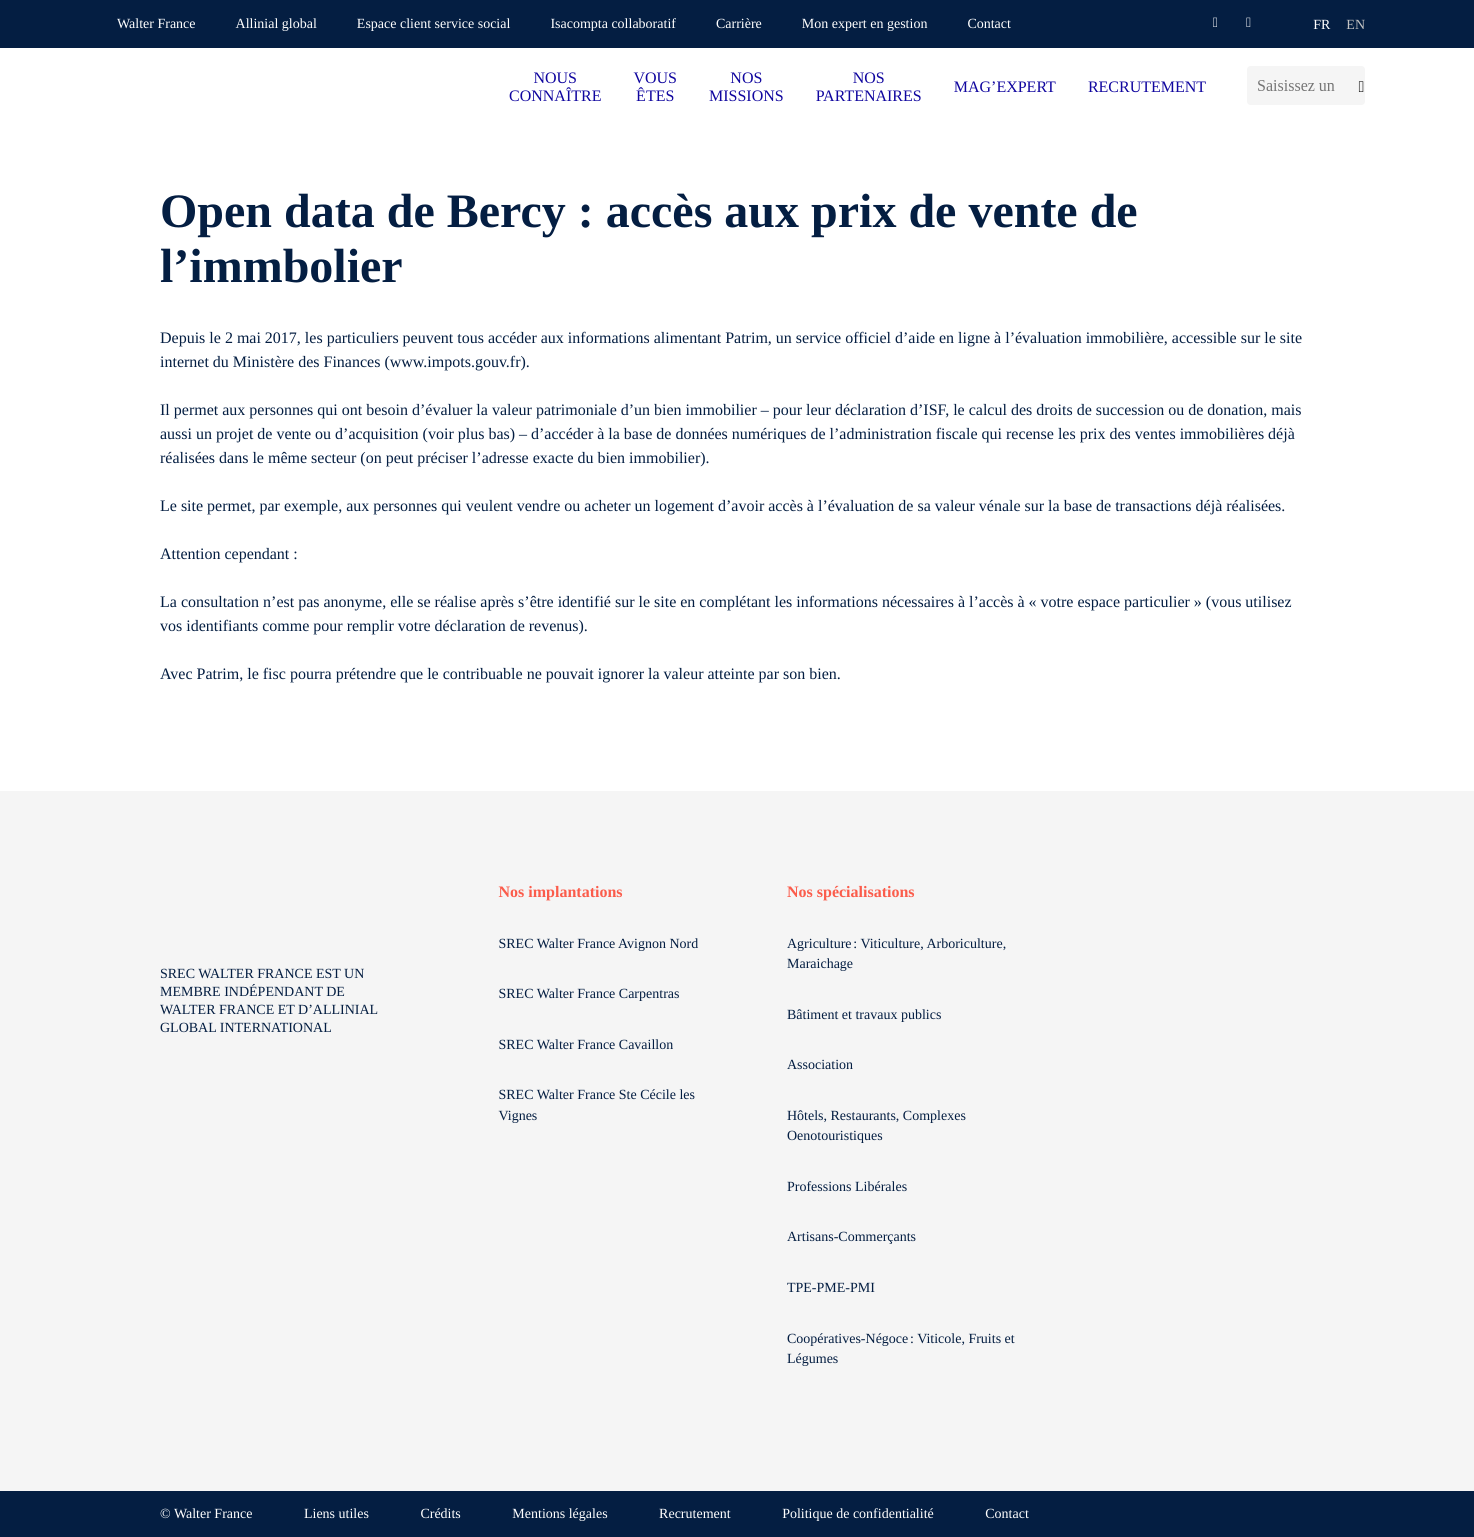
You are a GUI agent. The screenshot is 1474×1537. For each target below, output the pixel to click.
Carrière (739, 24)
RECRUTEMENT (1147, 87)
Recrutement (695, 1514)
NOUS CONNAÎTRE (555, 87)
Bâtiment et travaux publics (864, 1015)
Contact (989, 24)
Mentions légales (559, 1514)
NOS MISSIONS (746, 87)
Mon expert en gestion (865, 24)
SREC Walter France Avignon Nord (599, 944)
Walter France (156, 24)
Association (820, 1065)
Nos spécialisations (851, 892)
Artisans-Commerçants (853, 1237)
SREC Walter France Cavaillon (586, 1045)
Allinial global (276, 24)
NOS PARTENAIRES (869, 87)
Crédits (440, 1514)
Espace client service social (434, 24)
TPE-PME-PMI (832, 1288)
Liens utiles (336, 1514)
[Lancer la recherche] (1356, 85)
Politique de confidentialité (858, 1514)
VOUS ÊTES (655, 87)
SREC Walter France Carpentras (589, 994)
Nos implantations (561, 892)
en (1355, 25)
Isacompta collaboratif (613, 24)
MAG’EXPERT (1005, 87)
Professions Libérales (849, 1187)
